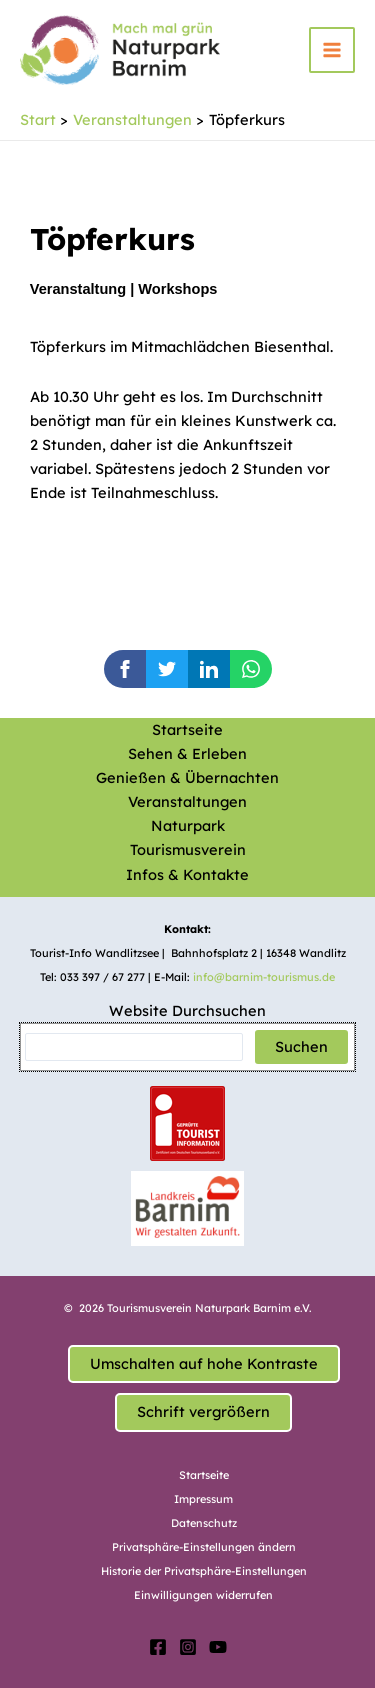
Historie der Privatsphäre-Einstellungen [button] (204, 1571)
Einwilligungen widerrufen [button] (203, 1595)
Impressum (203, 1499)
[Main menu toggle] (332, 50)
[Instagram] (188, 1647)
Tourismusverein (188, 849)
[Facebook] (158, 1647)
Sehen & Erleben (187, 753)
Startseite (187, 729)
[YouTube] (218, 1647)
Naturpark (188, 825)
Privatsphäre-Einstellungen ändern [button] (204, 1547)
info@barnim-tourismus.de (264, 977)
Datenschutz (204, 1523)
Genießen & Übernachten (187, 777)
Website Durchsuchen (187, 1010)
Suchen (301, 1046)
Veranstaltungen (187, 801)
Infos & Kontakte (187, 874)
